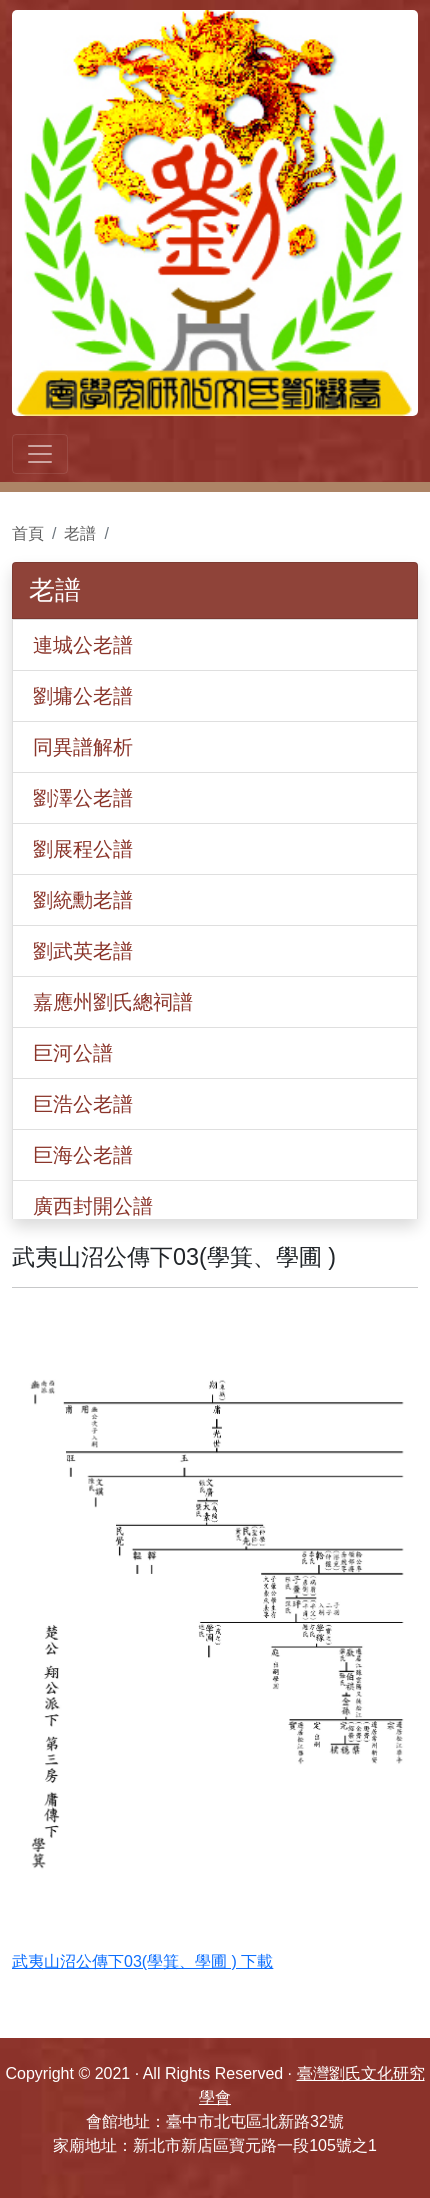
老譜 (80, 533)
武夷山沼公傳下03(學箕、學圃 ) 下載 (142, 1961)
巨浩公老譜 (83, 1104)
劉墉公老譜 (83, 696)
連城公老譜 (83, 645)
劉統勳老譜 (83, 900)
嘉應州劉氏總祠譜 (113, 1002)
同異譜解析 (83, 747)
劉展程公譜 (83, 849)
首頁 (28, 533)
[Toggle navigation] (40, 454)
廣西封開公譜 (93, 1206)
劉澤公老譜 (83, 798)
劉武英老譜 (83, 951)
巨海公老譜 (83, 1155)
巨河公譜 (73, 1053)
